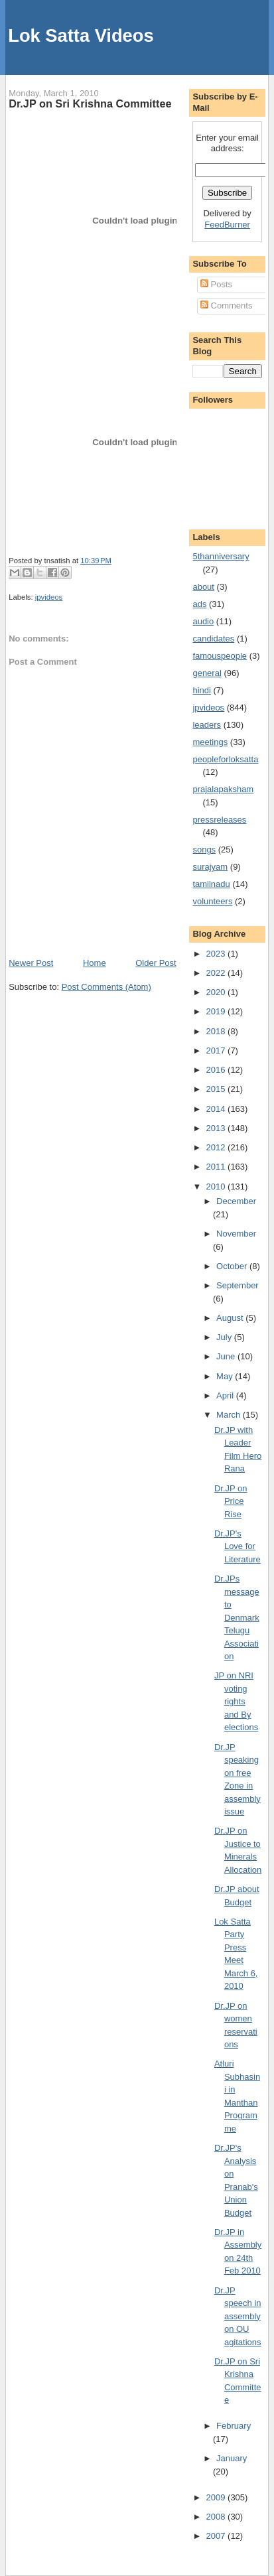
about (203, 587)
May (225, 1376)
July (225, 1337)
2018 (217, 1031)
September (237, 1285)
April (226, 1395)
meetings (210, 742)
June (227, 1356)
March (229, 1415)
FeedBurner (227, 225)
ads (199, 604)
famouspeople (219, 656)
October (232, 1266)
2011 (217, 1167)
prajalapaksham (222, 789)
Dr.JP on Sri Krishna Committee (90, 103)
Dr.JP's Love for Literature (237, 1546)
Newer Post (31, 963)
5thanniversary (220, 556)
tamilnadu (211, 884)
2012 (217, 1147)
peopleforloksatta (225, 759)
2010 (217, 1186)
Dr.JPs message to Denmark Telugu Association (236, 1617)
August (230, 1318)
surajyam (210, 867)
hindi (201, 690)
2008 (217, 2517)
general (206, 673)
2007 (217, 2536)
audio (203, 621)
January (231, 2458)
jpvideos (48, 597)
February (233, 2426)
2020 (217, 992)
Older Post (155, 963)
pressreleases (219, 820)
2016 (217, 1070)
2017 (217, 1050)
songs (204, 849)
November (236, 1234)
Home (94, 963)
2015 (217, 1089)
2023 (217, 954)
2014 (217, 1109)
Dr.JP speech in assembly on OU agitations (237, 2316)
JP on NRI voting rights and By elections (236, 1701)
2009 (217, 2497)
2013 (217, 1128)
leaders (206, 725)
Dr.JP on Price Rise (230, 1501)
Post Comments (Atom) (106, 987)
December (236, 1201)
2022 (217, 973)
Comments (226, 305)
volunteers (212, 901)
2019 (217, 1011)
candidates (213, 639)
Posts (216, 284)
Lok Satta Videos (80, 35)
